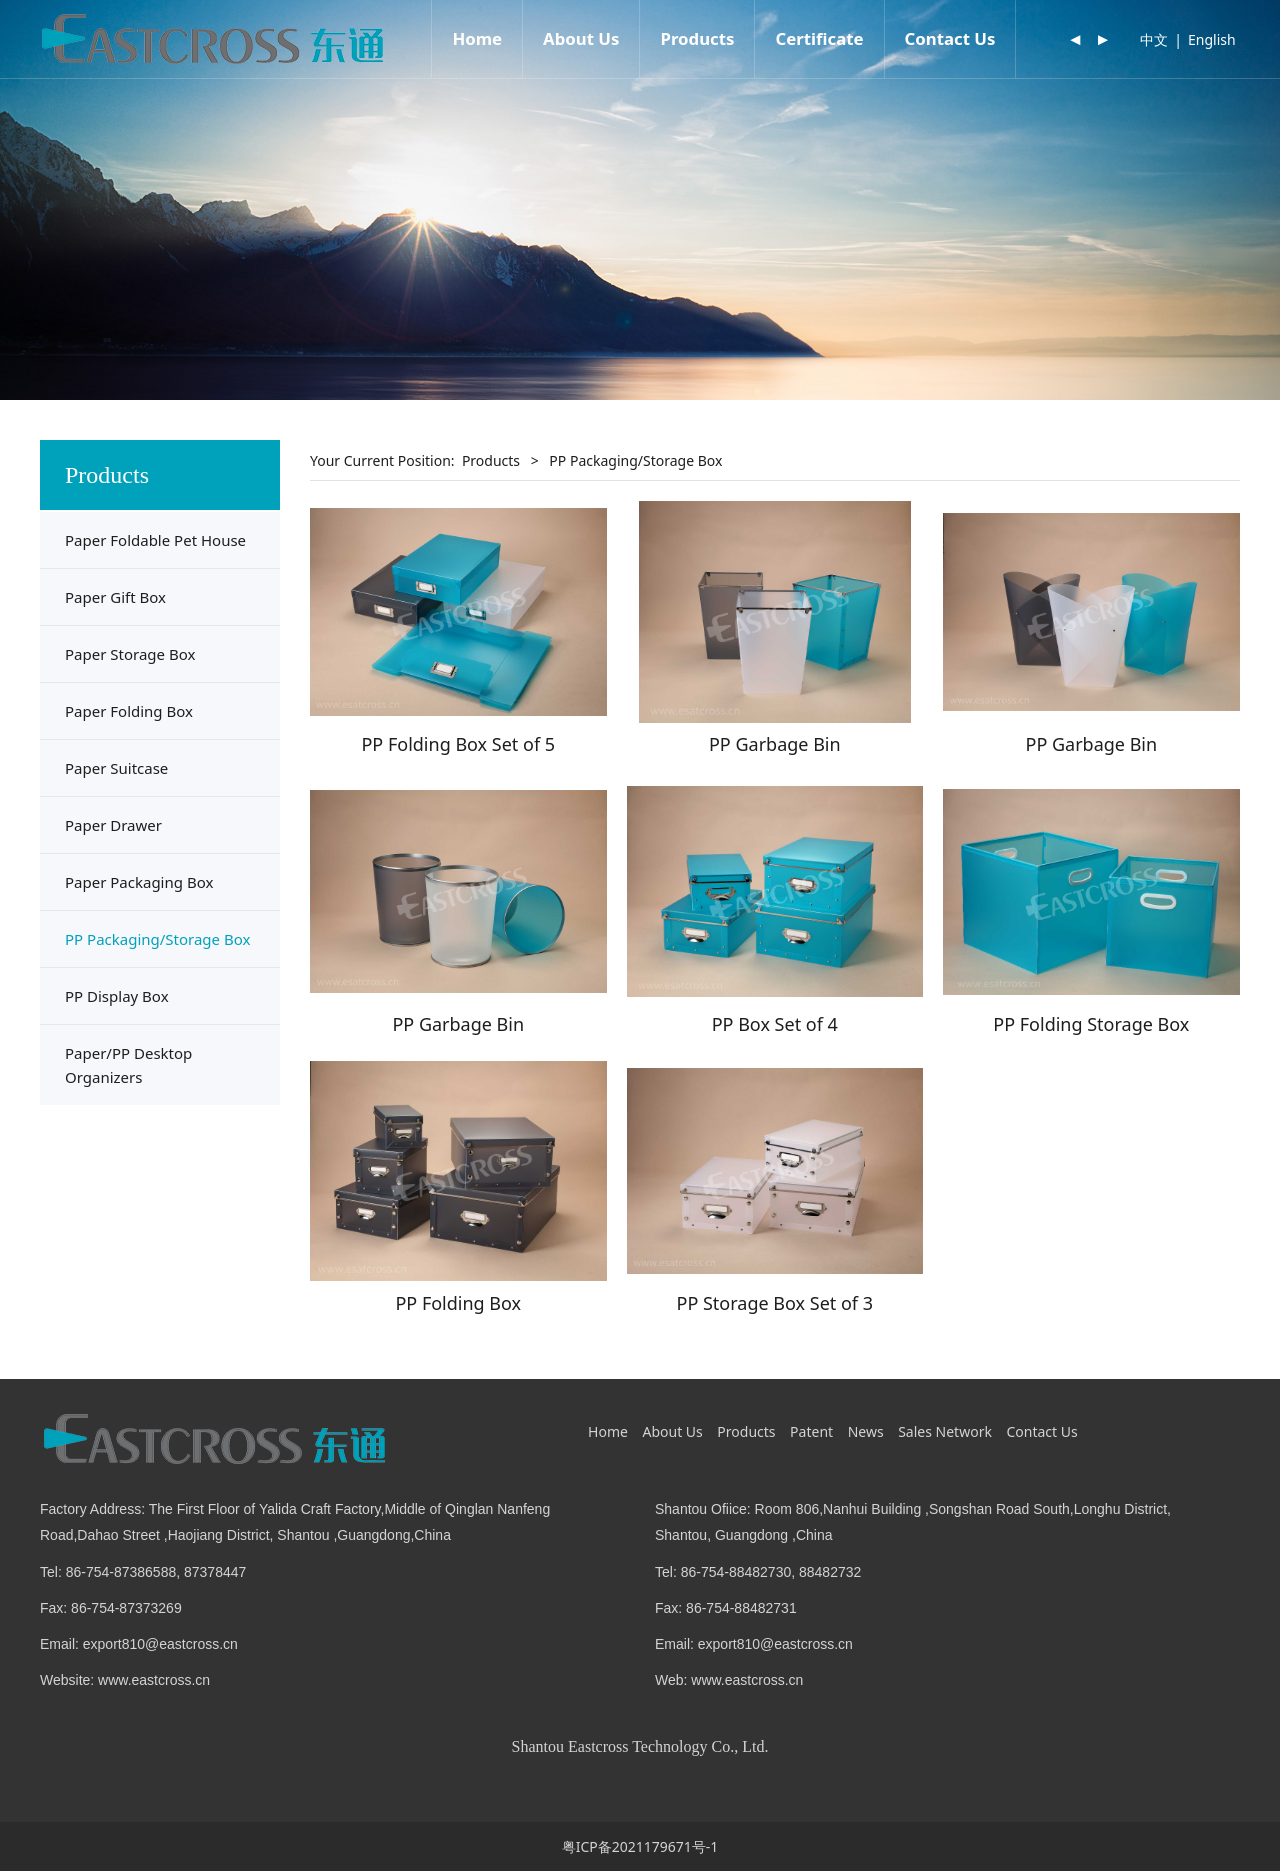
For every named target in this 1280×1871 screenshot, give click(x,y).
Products (697, 38)
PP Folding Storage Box (1091, 1024)
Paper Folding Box (129, 711)
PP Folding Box (458, 1303)
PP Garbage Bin (775, 744)
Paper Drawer (113, 825)
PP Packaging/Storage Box (157, 939)
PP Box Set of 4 (775, 1024)
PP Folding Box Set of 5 (458, 744)
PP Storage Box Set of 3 (775, 1303)
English (1212, 39)
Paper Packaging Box (139, 882)
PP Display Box (117, 996)
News (866, 1431)
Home (477, 38)
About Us (581, 38)
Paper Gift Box (115, 597)
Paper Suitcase (116, 768)
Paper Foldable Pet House (155, 540)
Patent (811, 1431)
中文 (1154, 39)
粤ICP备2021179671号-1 (640, 1846)
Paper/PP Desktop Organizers (128, 1065)
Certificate (819, 38)
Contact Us (950, 38)
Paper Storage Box (130, 654)
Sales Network (945, 1431)
